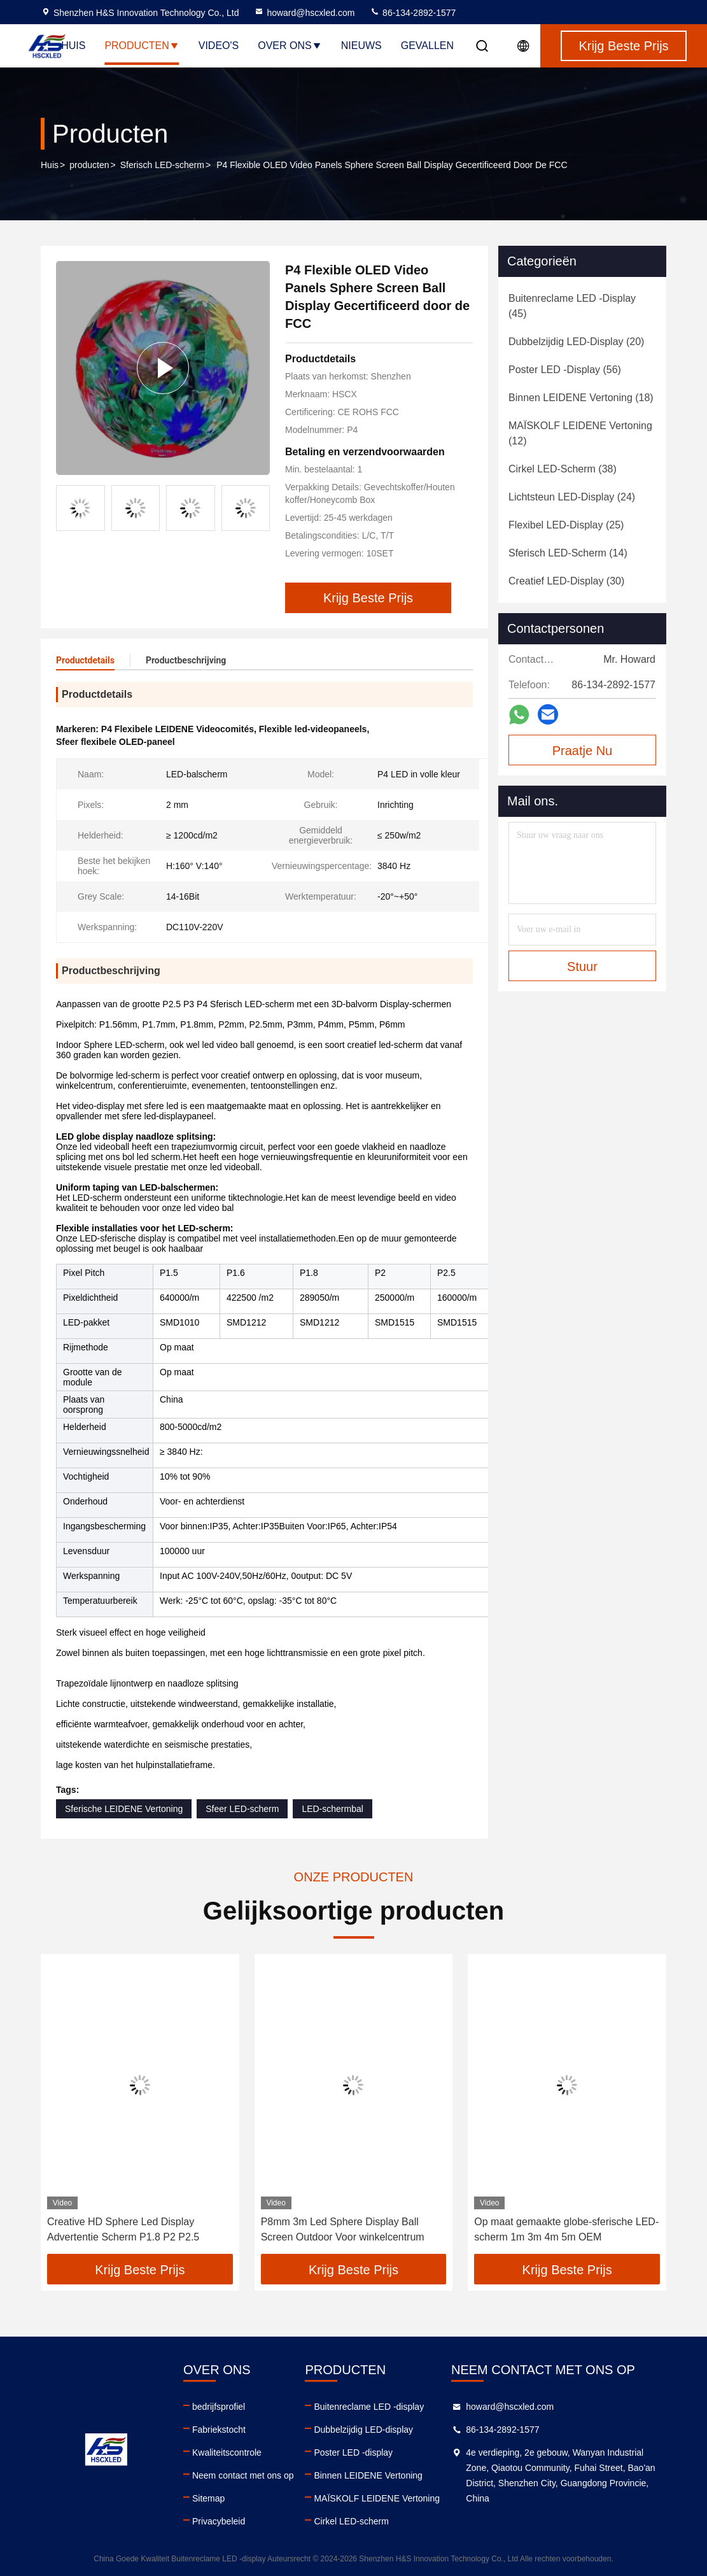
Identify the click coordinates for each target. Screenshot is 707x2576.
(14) (567, 553)
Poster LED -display (353, 2452)
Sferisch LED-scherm (162, 165)
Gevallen (427, 45)
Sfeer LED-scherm (242, 1809)
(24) (571, 497)
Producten (141, 45)
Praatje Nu (582, 751)
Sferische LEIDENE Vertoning (124, 1809)
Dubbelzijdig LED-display (363, 2429)
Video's (219, 45)
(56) (564, 369)
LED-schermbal (332, 1809)
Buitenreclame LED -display (369, 2407)
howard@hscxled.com (304, 13)
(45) (572, 306)
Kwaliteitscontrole (227, 2452)
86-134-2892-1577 (413, 13)
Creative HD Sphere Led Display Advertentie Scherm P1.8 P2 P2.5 (123, 2229)
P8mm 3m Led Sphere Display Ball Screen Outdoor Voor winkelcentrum (342, 2229)
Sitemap (208, 2498)
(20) (576, 341)
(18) (581, 397)
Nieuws (361, 45)
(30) (566, 581)
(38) (562, 469)
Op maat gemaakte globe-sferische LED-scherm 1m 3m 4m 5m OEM (566, 2229)
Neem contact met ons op (243, 2475)
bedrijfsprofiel (218, 2407)
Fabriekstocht (219, 2429)
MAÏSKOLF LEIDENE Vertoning (377, 2498)
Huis (73, 45)
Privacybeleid (218, 2521)
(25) (566, 525)
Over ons (289, 45)
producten (89, 165)
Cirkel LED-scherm (351, 2521)
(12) (580, 433)
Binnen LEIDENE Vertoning (368, 2475)
